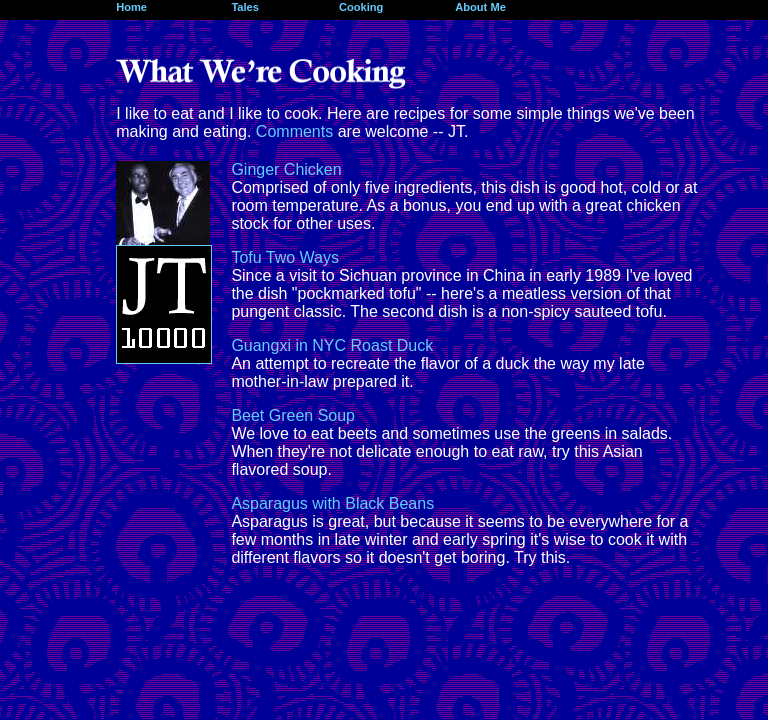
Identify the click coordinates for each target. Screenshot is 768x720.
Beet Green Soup (293, 415)
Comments (294, 131)
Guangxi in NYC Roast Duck (332, 345)
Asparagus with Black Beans (332, 503)
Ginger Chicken (286, 169)
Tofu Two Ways (285, 257)
